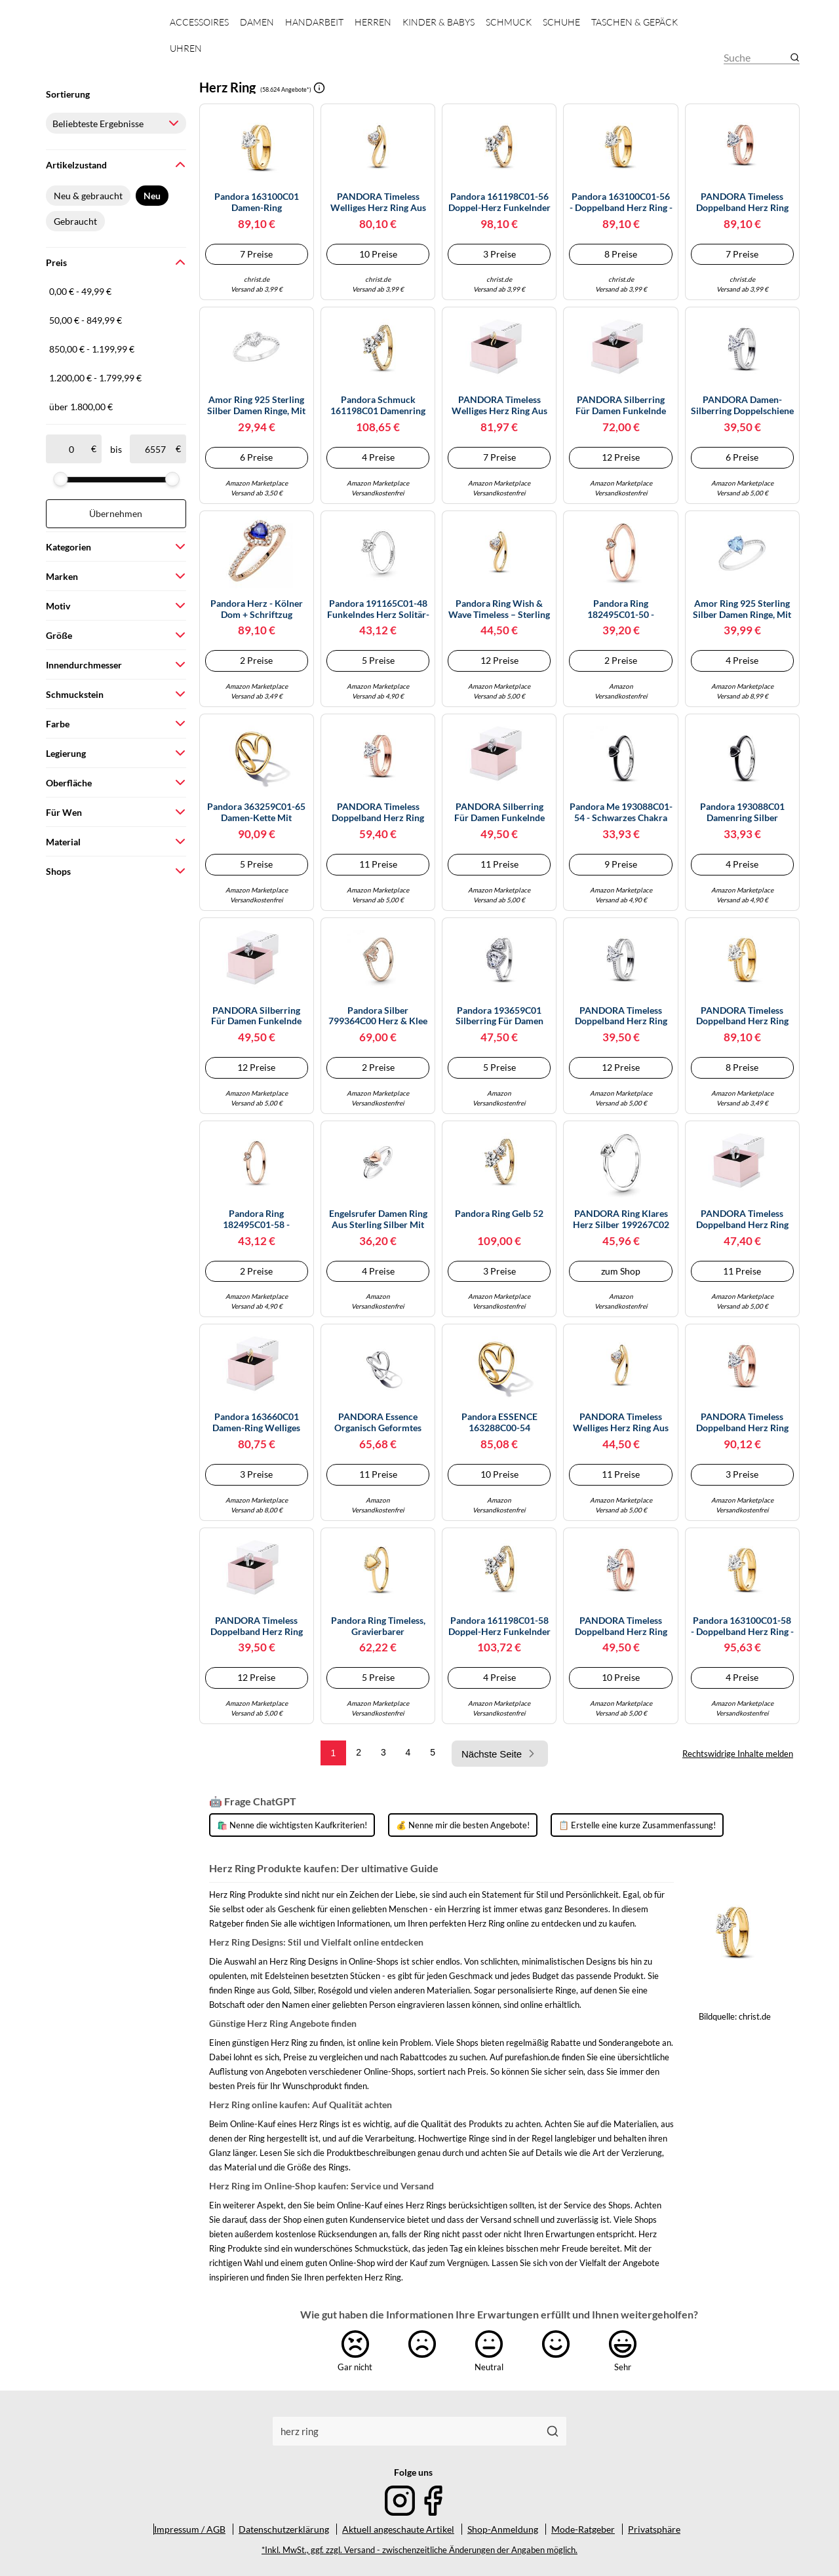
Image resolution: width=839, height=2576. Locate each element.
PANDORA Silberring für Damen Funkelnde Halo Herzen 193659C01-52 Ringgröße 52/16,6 (621, 405)
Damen (257, 22)
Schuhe (561, 22)
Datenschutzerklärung (284, 2529)
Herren (373, 22)
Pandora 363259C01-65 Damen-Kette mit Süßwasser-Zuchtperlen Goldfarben (256, 812)
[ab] (71, 448)
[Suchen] (552, 2431)
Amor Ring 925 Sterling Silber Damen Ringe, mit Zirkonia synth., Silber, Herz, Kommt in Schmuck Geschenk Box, (256, 405)
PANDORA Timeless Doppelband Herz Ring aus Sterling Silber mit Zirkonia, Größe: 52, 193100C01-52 (621, 1016)
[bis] (155, 448)
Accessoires (199, 22)
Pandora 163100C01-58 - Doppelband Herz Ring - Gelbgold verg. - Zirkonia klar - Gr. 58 (742, 1626)
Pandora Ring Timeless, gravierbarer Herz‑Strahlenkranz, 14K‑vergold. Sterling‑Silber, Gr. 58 (378, 1626)
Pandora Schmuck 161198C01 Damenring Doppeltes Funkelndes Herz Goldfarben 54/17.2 (378, 405)
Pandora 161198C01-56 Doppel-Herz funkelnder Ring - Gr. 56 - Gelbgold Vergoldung (499, 202)
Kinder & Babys (438, 22)
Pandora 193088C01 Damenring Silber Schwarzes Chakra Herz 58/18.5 (742, 812)
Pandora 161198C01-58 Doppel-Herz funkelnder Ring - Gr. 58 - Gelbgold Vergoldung (499, 1626)
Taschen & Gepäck (634, 22)
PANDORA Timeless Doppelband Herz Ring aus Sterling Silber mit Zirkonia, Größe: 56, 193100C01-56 (256, 1626)
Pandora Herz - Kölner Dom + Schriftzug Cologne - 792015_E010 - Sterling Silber (256, 609)
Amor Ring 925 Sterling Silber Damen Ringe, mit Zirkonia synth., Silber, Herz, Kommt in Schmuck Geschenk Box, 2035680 (742, 609)
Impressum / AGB (189, 2529)
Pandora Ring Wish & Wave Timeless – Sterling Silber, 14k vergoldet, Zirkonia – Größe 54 (499, 609)
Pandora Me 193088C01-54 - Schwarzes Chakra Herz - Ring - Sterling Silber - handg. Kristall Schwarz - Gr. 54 (621, 812)
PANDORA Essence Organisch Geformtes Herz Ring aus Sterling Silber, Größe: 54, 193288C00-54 (378, 1423)
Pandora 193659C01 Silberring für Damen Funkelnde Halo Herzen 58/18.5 (499, 1016)
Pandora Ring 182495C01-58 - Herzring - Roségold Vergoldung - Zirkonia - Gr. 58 (256, 1219)
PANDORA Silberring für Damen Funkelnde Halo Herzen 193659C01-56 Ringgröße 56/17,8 (256, 1016)
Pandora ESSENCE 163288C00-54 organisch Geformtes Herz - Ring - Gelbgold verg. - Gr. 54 (499, 1423)
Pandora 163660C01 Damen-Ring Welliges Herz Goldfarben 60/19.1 (256, 1423)
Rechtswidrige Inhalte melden (737, 1753)
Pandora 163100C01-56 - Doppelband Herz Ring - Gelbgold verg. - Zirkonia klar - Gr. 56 (621, 202)
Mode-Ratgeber (583, 2529)
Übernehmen (115, 513)
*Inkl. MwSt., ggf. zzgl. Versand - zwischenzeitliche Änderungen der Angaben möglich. (419, 2550)
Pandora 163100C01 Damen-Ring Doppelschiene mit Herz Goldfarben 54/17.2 (256, 202)
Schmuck (509, 22)
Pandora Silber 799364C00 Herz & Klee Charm (377, 1016)
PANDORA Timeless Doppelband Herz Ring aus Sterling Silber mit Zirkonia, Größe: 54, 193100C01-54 (742, 1219)
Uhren (186, 48)
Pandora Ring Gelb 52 (499, 1213)
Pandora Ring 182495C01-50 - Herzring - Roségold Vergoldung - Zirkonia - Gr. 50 (621, 609)
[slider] (60, 479)
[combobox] (406, 2431)
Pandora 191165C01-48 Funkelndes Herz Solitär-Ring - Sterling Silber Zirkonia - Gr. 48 (378, 609)
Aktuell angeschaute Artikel (398, 2529)
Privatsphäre (654, 2529)
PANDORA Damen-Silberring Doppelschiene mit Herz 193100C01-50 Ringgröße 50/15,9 (742, 405)
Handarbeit (314, 22)
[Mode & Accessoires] (97, 46)
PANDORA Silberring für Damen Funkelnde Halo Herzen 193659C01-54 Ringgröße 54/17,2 (499, 812)
